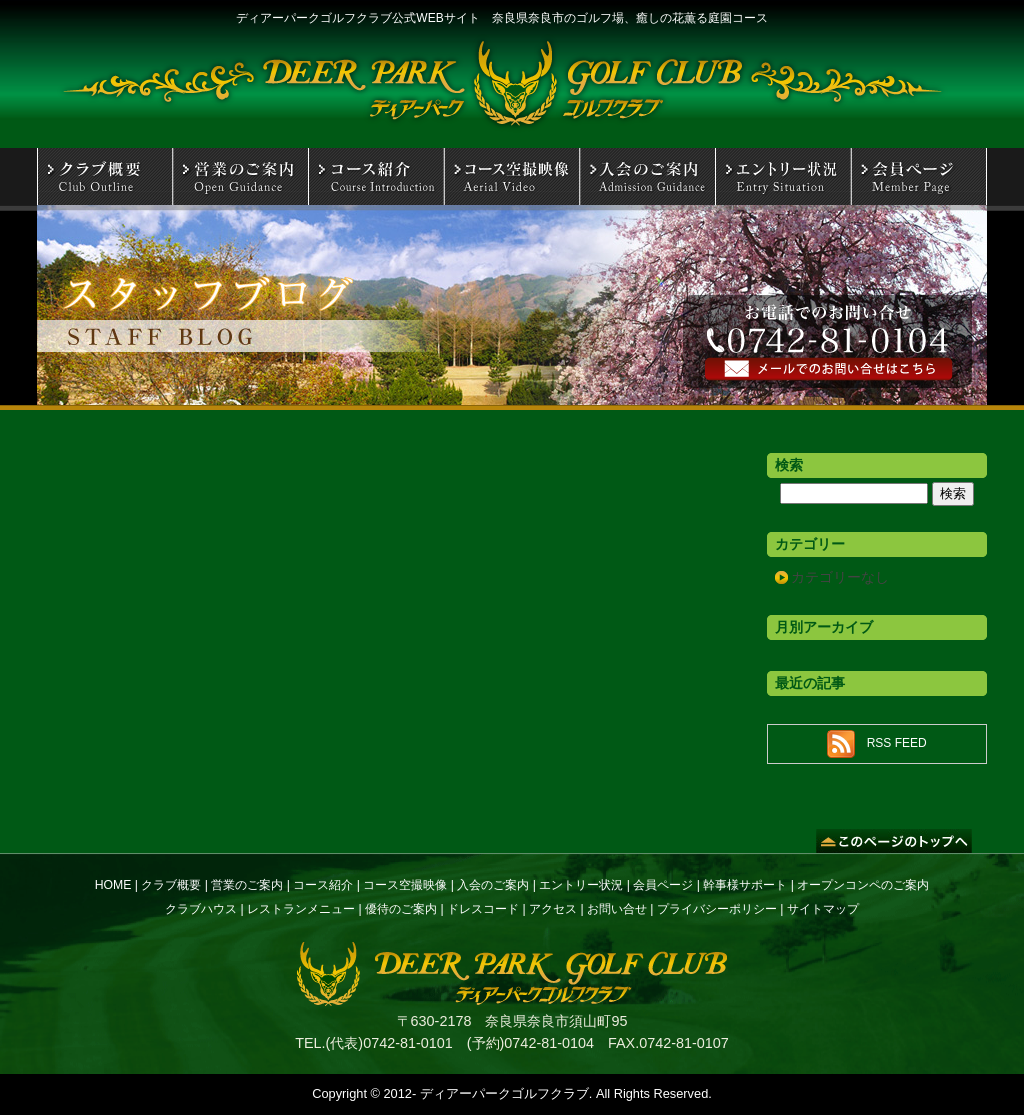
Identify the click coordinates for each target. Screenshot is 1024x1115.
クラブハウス (201, 909)
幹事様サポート (745, 885)
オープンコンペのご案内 (863, 885)
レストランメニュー (301, 909)
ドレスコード (483, 909)
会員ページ (663, 885)
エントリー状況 (581, 885)
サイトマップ (823, 909)
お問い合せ (617, 909)
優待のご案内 (401, 909)
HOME (113, 885)
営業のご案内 (247, 885)
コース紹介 (323, 885)
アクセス (553, 909)
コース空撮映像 (405, 885)
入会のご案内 (493, 885)
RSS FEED (897, 743)
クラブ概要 (171, 885)
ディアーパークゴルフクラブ (504, 1093)
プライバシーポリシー (717, 909)
